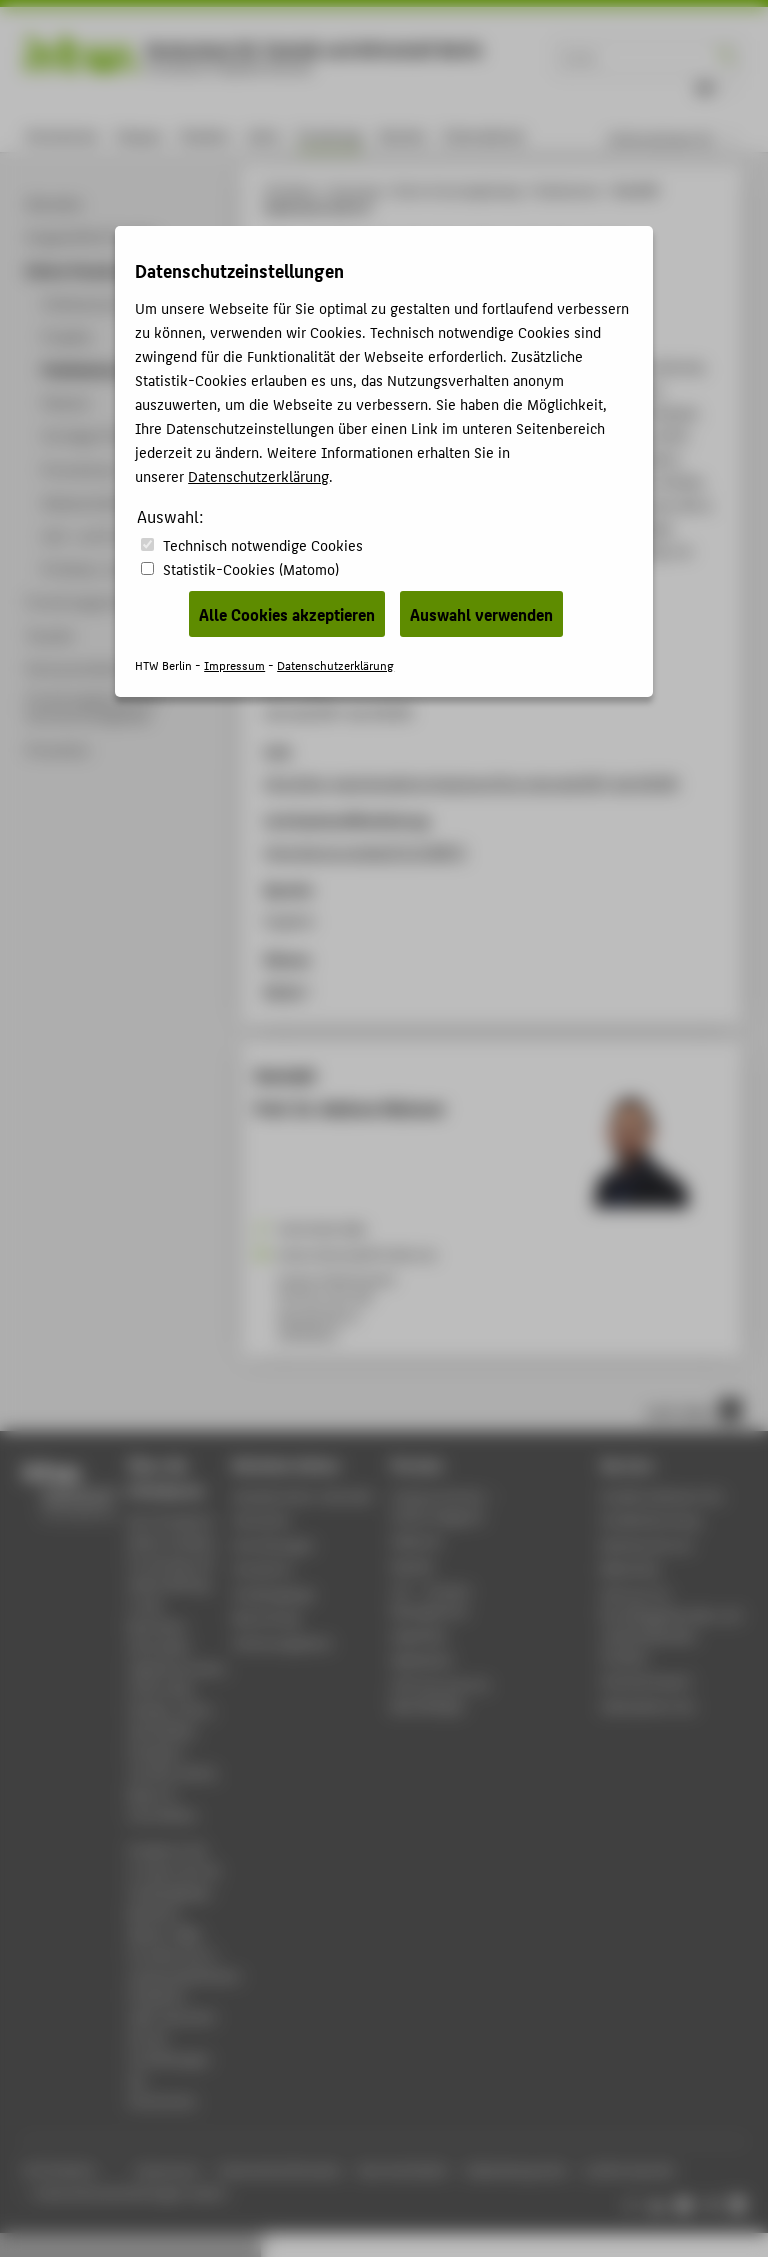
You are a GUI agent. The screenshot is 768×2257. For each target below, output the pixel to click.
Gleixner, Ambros (419, 412)
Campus (139, 135)
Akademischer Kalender (304, 1495)
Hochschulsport (647, 1680)
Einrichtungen (274, 1544)
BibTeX (283, 990)
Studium (205, 135)
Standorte (263, 1568)
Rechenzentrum (647, 1544)
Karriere (402, 135)
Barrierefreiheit (403, 2170)
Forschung (329, 135)
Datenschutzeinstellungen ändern (131, 2193)
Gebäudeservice (648, 1705)
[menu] (684, 139)
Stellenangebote (282, 1642)
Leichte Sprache (630, 2170)
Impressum (167, 2170)
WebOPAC (420, 1635)
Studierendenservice (662, 1495)
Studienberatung (650, 1519)
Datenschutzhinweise (280, 2170)
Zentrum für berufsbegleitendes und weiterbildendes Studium (671, 1625)
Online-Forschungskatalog (457, 190)
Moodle (413, 1565)
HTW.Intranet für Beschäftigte (441, 1695)
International (483, 135)
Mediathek (422, 1659)
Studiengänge (273, 1593)
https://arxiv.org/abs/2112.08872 (365, 851)
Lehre (263, 135)
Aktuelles (262, 1519)
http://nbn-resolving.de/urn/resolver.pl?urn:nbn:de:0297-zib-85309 (471, 782)
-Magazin (443, 1506)
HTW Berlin (290, 190)
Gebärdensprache (516, 2170)
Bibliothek (631, 1568)
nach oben (694, 1410)
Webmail (416, 1540)
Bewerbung (266, 1617)
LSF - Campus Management (431, 1600)
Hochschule (62, 135)
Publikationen (567, 190)
